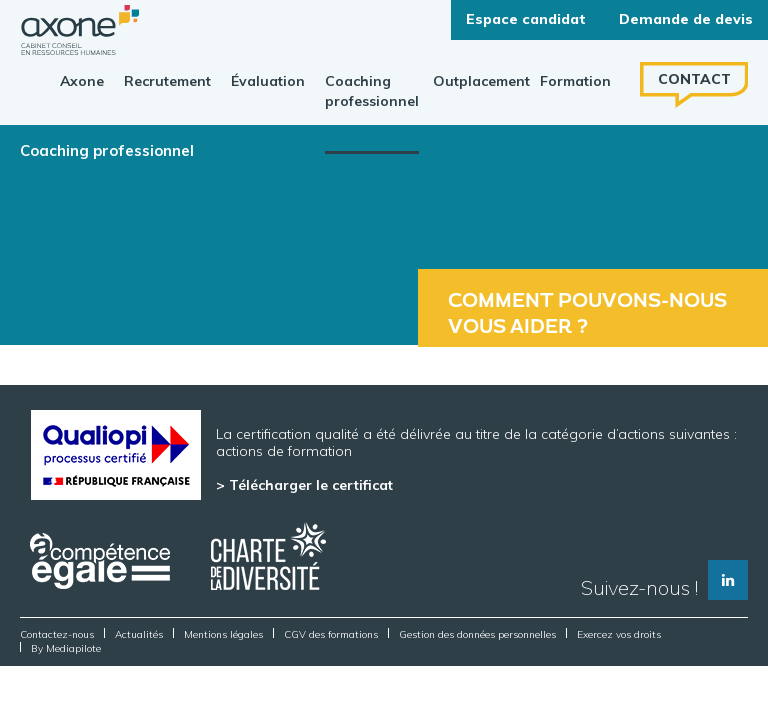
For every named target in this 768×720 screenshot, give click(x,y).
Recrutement (167, 81)
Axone (82, 81)
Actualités (139, 634)
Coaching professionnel (372, 91)
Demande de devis (686, 19)
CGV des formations (331, 634)
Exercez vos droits (619, 634)
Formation (575, 81)
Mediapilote (73, 648)
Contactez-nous (57, 634)
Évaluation (268, 81)
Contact (694, 79)
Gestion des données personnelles (477, 634)
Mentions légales (223, 634)
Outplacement (481, 81)
